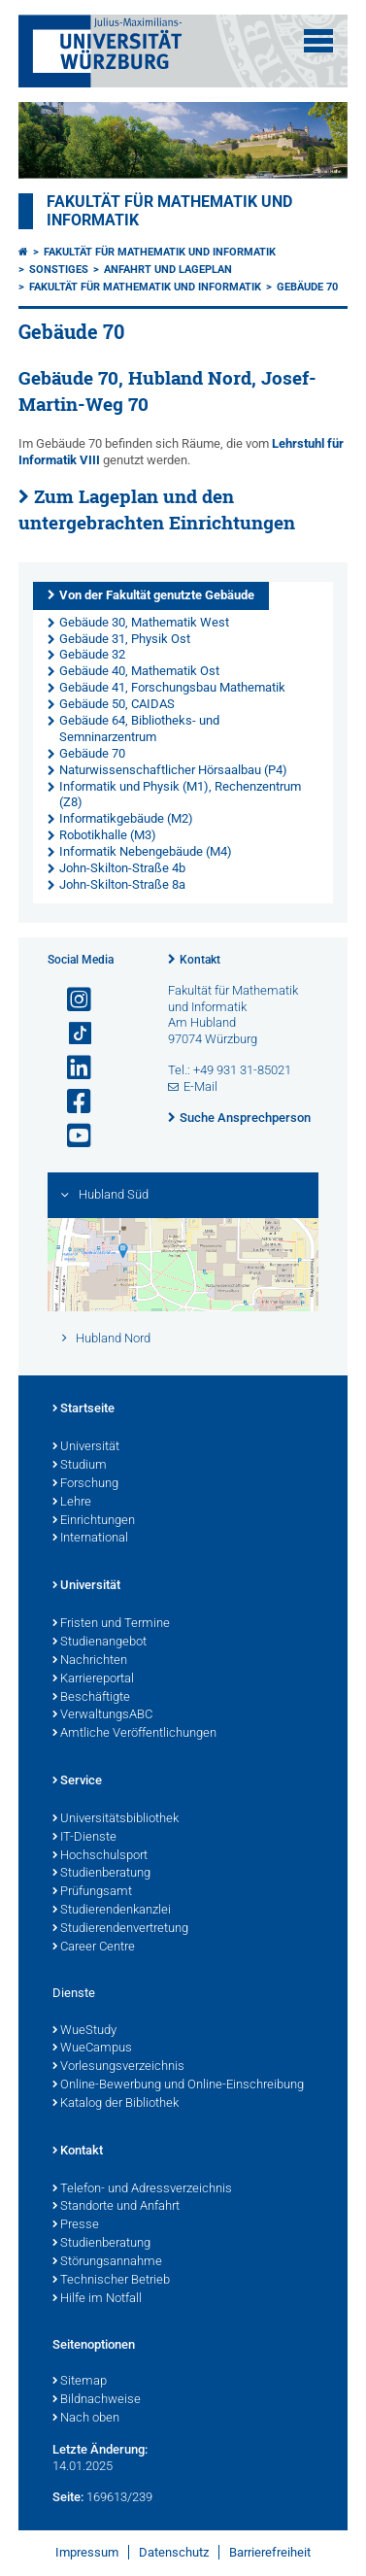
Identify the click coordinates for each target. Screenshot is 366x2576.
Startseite (83, 1409)
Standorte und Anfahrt (116, 2207)
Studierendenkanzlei (111, 1910)
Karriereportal (93, 1679)
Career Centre (93, 1947)
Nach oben (85, 2418)
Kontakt (200, 959)
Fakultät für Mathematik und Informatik (160, 252)
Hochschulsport (100, 1856)
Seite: (67, 2497)
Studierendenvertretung (120, 1929)
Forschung (85, 1484)
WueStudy (84, 2031)
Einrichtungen (93, 1521)
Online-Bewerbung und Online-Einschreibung (178, 2085)
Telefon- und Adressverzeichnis (142, 2189)
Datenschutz (174, 2552)
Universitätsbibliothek (115, 1819)
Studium (79, 1465)
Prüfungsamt (92, 1892)
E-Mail (200, 1086)
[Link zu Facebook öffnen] (71, 1102)
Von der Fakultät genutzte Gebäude (156, 595)
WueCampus (92, 2048)
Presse (75, 2225)
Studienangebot (99, 1642)
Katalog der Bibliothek (115, 2104)
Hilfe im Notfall (97, 2299)
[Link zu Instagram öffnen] (71, 1000)
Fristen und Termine (111, 1624)
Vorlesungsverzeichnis (118, 2067)
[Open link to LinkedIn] (71, 1068)
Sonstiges (58, 269)
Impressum (86, 2552)
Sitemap (79, 2381)
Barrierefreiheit (270, 2552)
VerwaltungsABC (102, 1715)
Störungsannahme (107, 2262)
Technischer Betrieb (111, 2280)
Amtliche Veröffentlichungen (134, 1734)
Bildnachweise (96, 2400)
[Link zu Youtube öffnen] (71, 1136)
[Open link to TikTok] (71, 1034)
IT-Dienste (84, 1838)
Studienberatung (101, 1873)
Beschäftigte (91, 1698)
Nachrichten (89, 1661)
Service (77, 1781)
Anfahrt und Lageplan (168, 269)
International (90, 1538)
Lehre (71, 1502)
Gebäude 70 (307, 287)
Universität (85, 1447)
